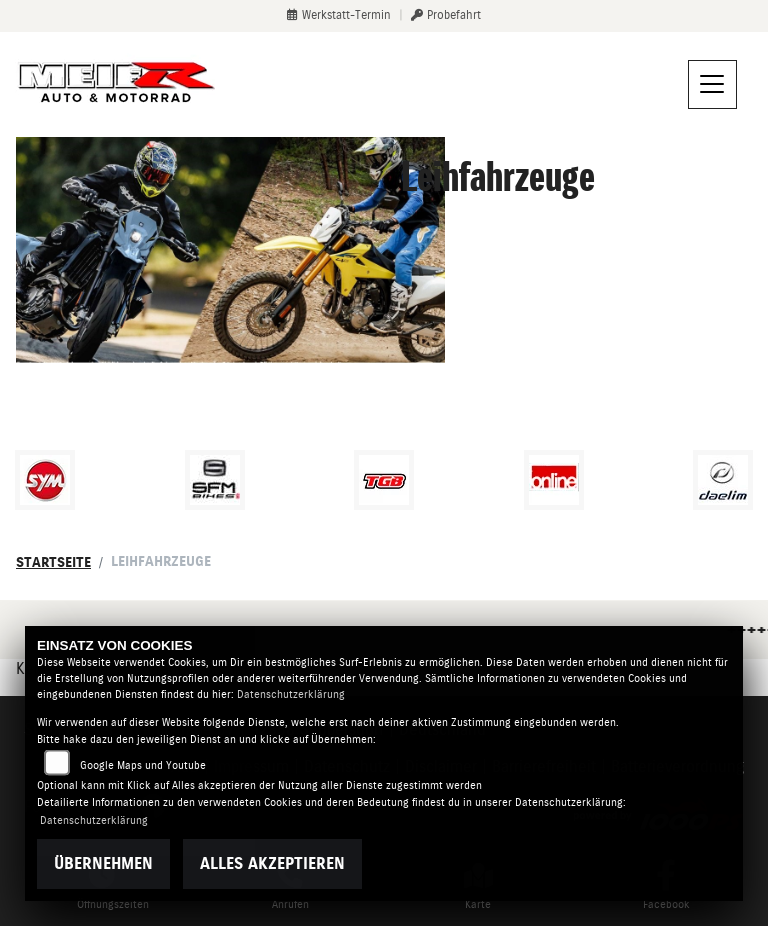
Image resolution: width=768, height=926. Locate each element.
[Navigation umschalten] (713, 85)
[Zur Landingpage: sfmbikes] (215, 480)
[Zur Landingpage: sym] (45, 480)
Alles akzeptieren (272, 863)
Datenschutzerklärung (291, 694)
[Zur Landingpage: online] (554, 480)
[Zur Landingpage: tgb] (384, 480)
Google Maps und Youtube (143, 765)
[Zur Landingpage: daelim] (723, 480)
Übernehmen (103, 863)
